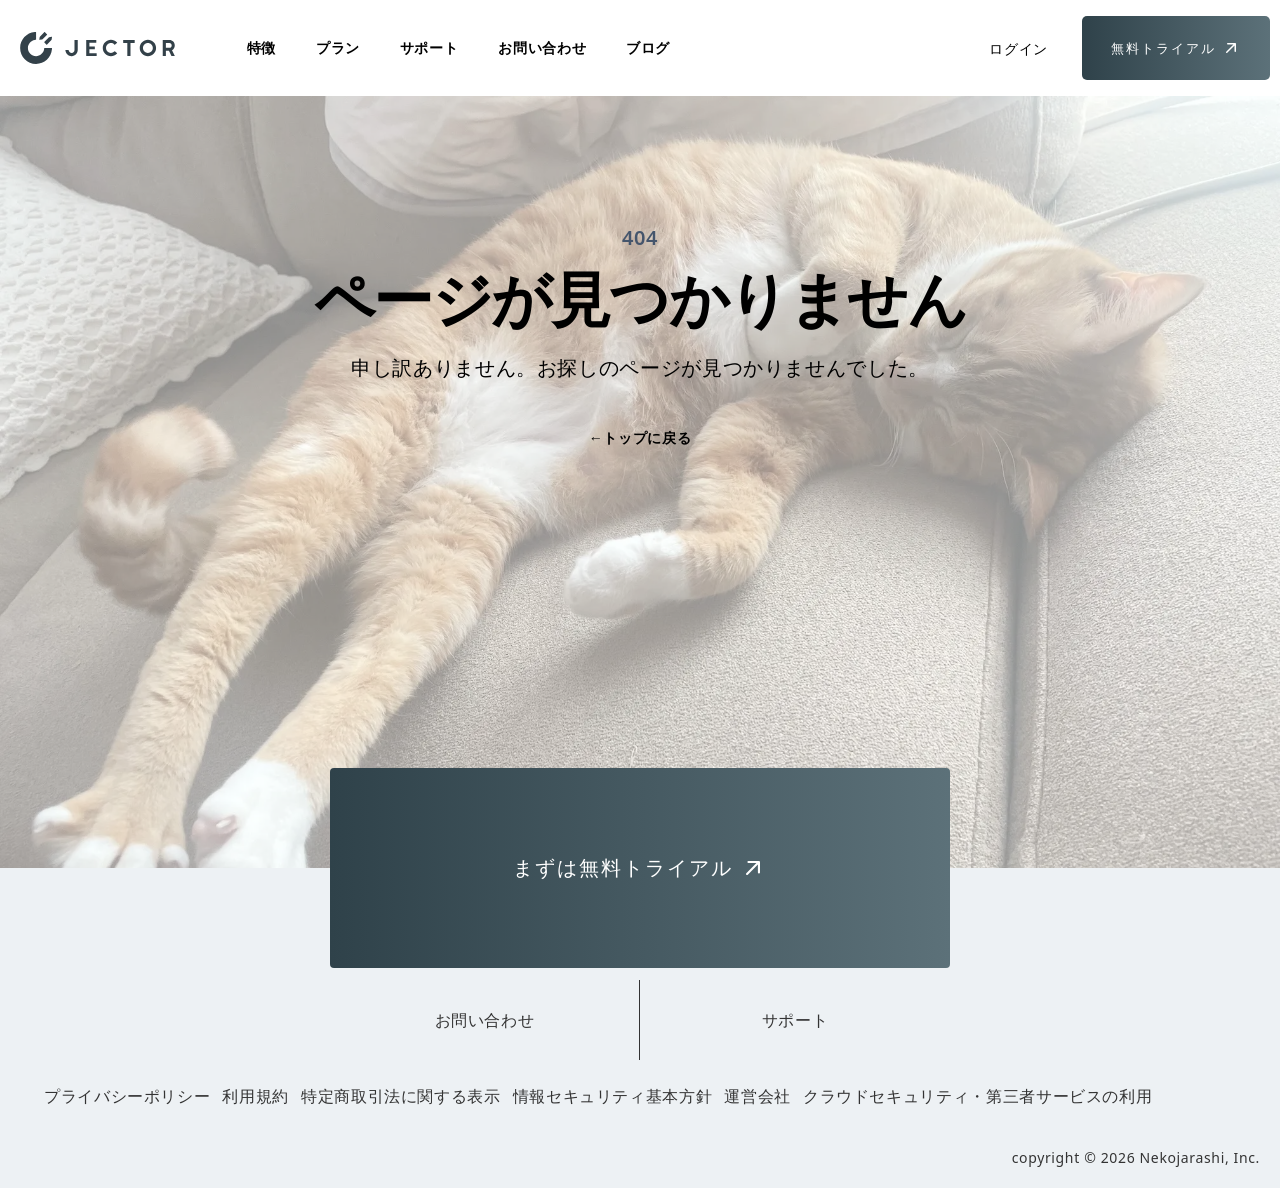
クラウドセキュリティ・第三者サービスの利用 (977, 1096)
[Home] (97, 48)
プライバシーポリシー (127, 1096)
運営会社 (757, 1096)
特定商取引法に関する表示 (401, 1096)
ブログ (648, 47)
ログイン (1018, 48)
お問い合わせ (542, 47)
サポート (429, 47)
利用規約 (255, 1096)
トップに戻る (640, 437)
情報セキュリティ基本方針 (613, 1096)
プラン (338, 47)
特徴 (261, 47)
